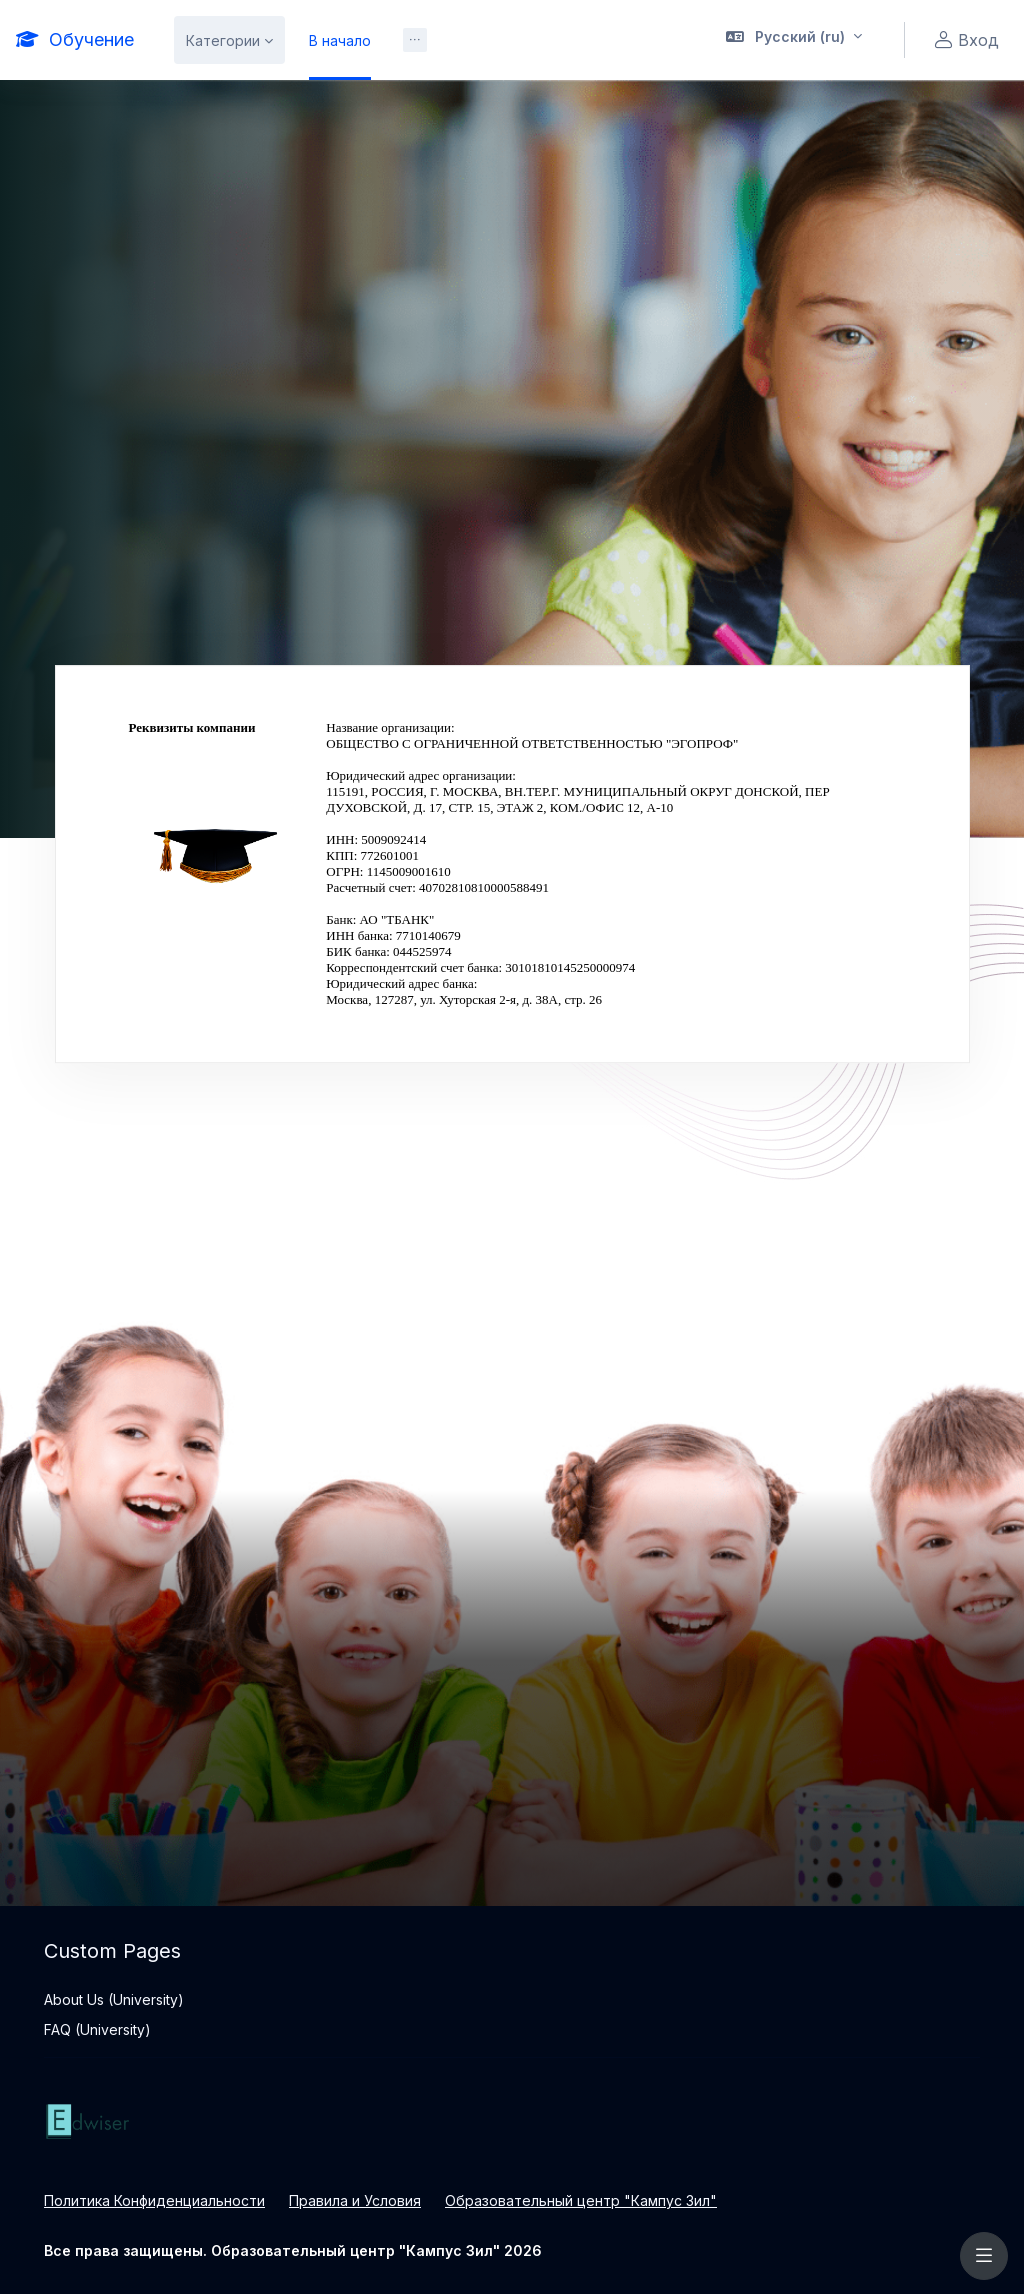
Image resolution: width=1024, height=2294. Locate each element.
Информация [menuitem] (649, 112)
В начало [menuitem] (340, 40)
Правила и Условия (355, 2200)
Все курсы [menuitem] (435, 112)
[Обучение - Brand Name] (75, 40)
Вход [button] (964, 40)
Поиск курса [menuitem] (538, 112)
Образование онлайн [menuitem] (468, 40)
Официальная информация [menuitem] (330, 184)
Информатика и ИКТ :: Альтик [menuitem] (274, 112)
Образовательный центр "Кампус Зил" (581, 2200)
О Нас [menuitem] (194, 184)
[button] (794, 40)
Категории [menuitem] (223, 40)
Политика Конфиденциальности (154, 2200)
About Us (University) (114, 1999)
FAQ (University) (97, 2029)
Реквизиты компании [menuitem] (518, 184)
